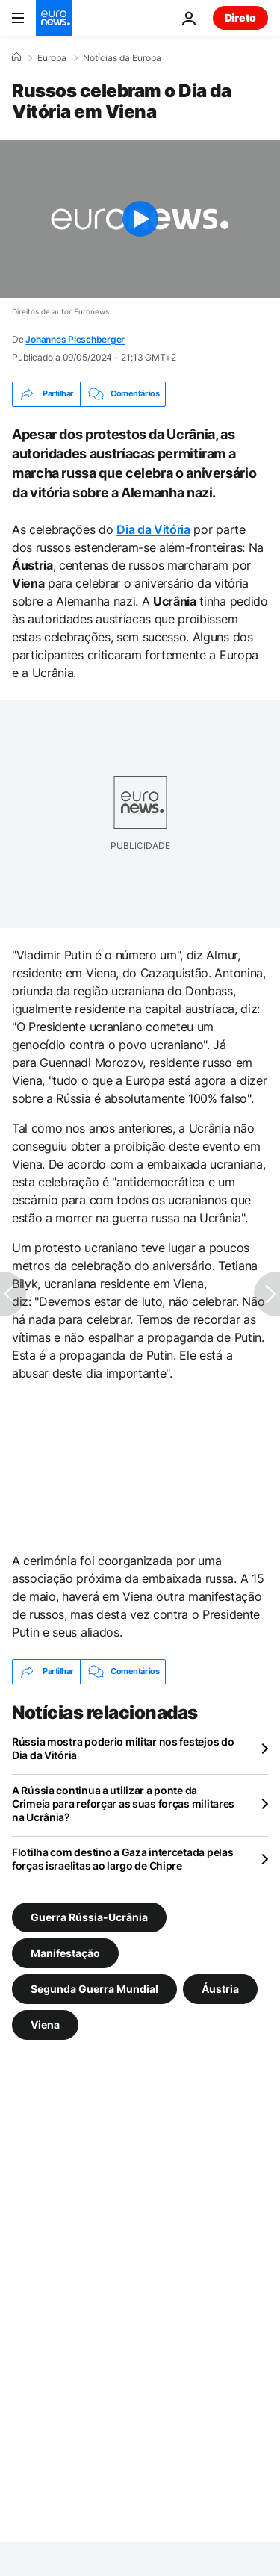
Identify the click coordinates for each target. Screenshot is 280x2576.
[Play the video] (140, 219)
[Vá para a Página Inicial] (54, 18)
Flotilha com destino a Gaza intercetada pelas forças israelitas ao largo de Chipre (122, 1859)
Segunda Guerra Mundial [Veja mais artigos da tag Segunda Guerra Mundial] (94, 1988)
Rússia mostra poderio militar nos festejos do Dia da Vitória (123, 1748)
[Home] (16, 57)
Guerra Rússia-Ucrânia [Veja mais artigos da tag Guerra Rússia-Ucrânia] (89, 1916)
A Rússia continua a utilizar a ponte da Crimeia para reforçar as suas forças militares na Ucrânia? (123, 1803)
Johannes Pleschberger (75, 339)
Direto (240, 17)
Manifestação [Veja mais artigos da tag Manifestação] (65, 1952)
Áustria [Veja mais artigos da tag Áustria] (220, 1988)
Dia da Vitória (153, 529)
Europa (51, 58)
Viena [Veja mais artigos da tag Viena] (45, 2023)
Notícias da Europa (122, 58)
